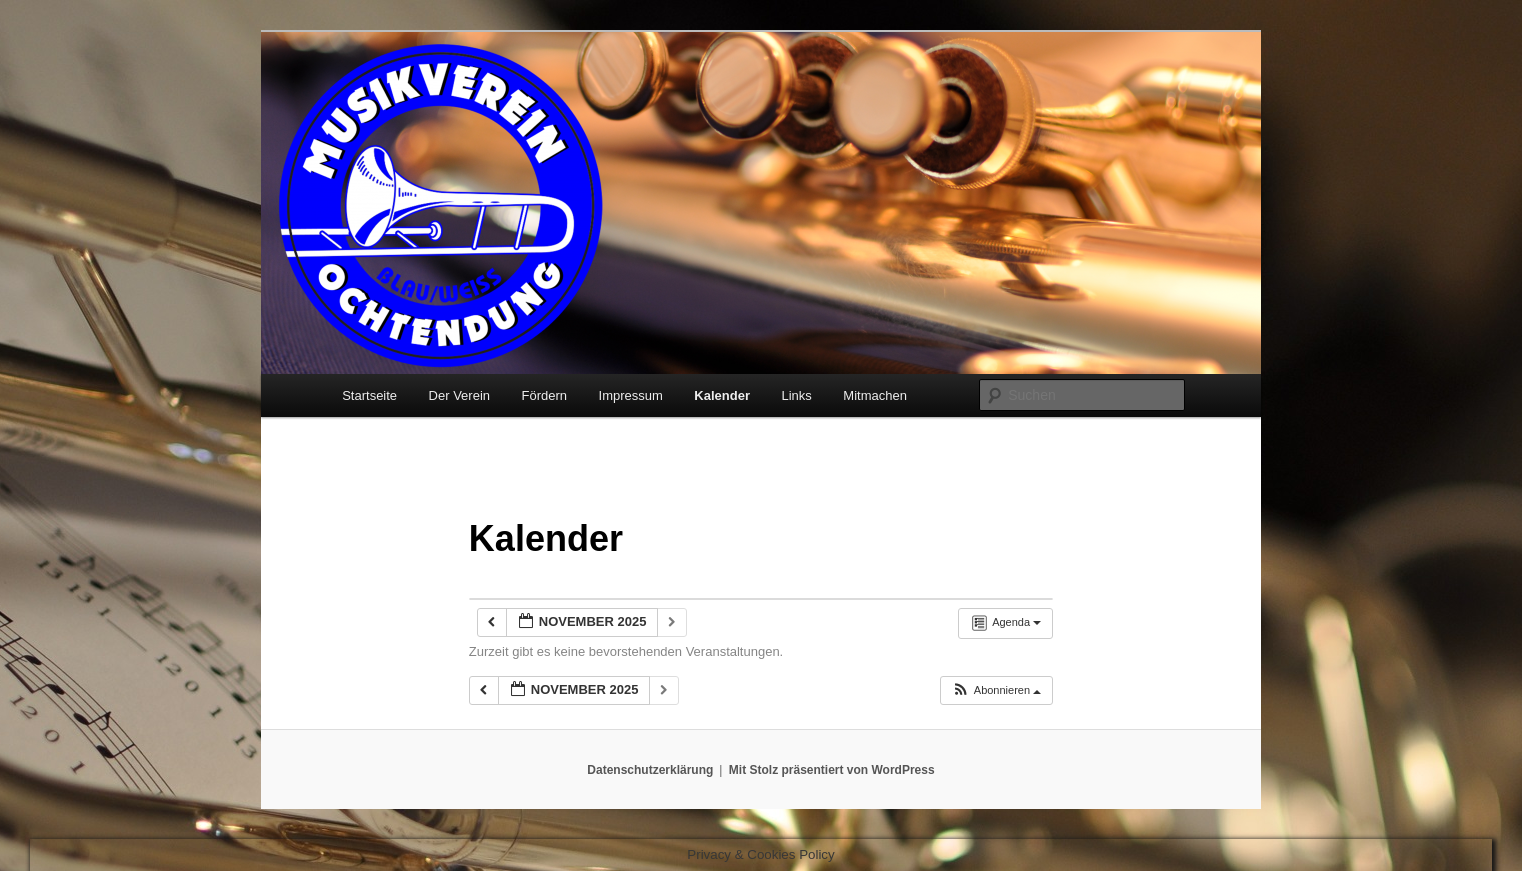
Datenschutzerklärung (650, 770)
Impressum (631, 395)
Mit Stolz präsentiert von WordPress (832, 770)
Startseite (369, 395)
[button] (996, 690)
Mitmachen (875, 395)
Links (797, 395)
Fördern (545, 395)
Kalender (722, 395)
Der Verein (459, 395)
